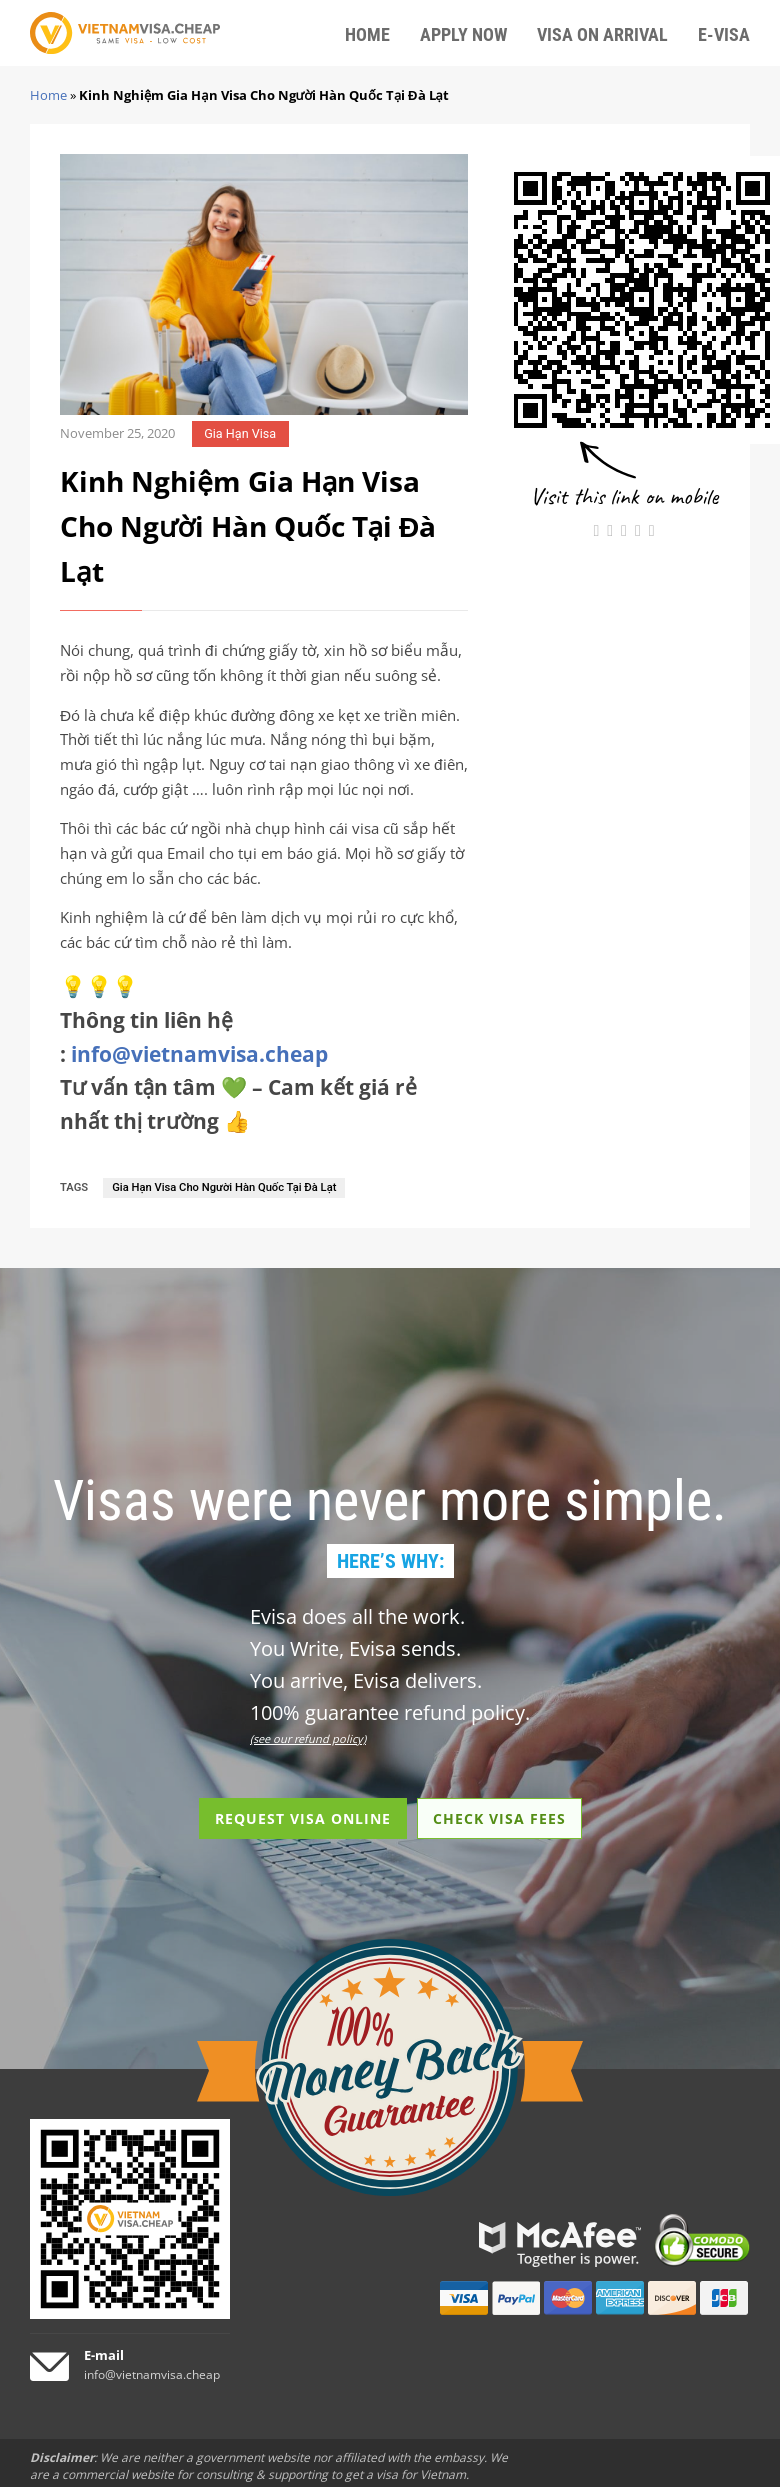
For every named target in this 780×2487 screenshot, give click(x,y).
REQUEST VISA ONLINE (303, 1818)
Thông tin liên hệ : (194, 1037)
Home (48, 95)
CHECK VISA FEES (499, 1818)
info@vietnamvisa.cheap (199, 1054)
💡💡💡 (99, 986)
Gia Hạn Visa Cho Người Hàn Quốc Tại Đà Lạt (224, 1187)
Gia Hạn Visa (240, 433)
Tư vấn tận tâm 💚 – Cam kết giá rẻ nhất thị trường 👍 (238, 1104)
